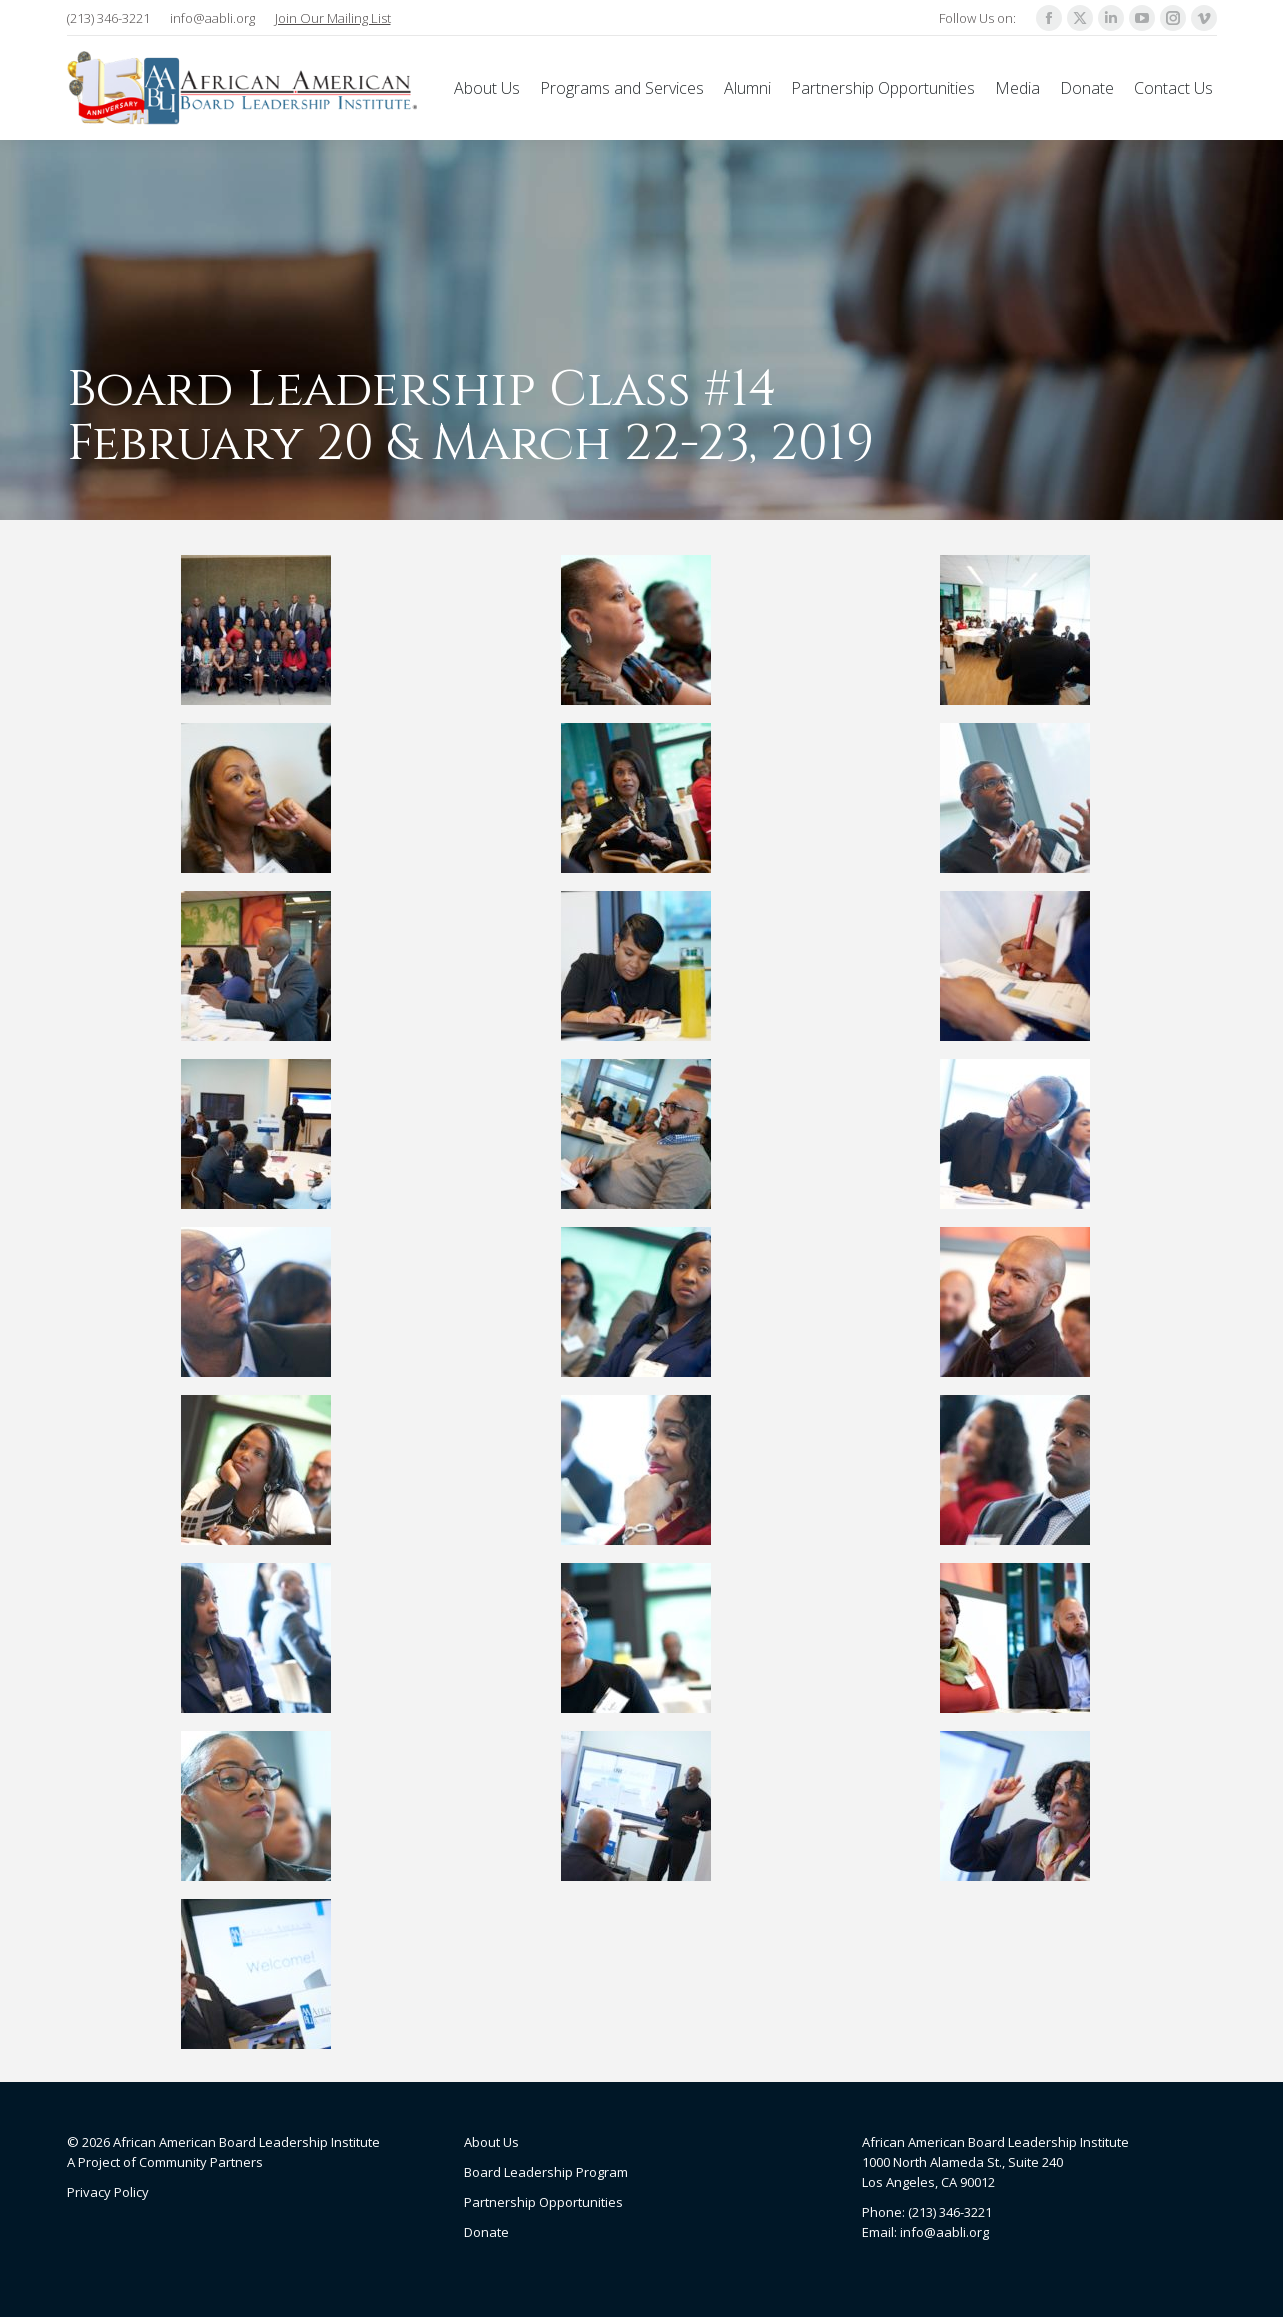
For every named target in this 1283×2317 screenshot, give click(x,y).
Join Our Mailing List (333, 18)
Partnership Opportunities (543, 2202)
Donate (486, 2232)
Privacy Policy (108, 2192)
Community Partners (201, 2162)
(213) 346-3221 (108, 18)
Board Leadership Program (546, 2172)
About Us (491, 2142)
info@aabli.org (212, 18)
